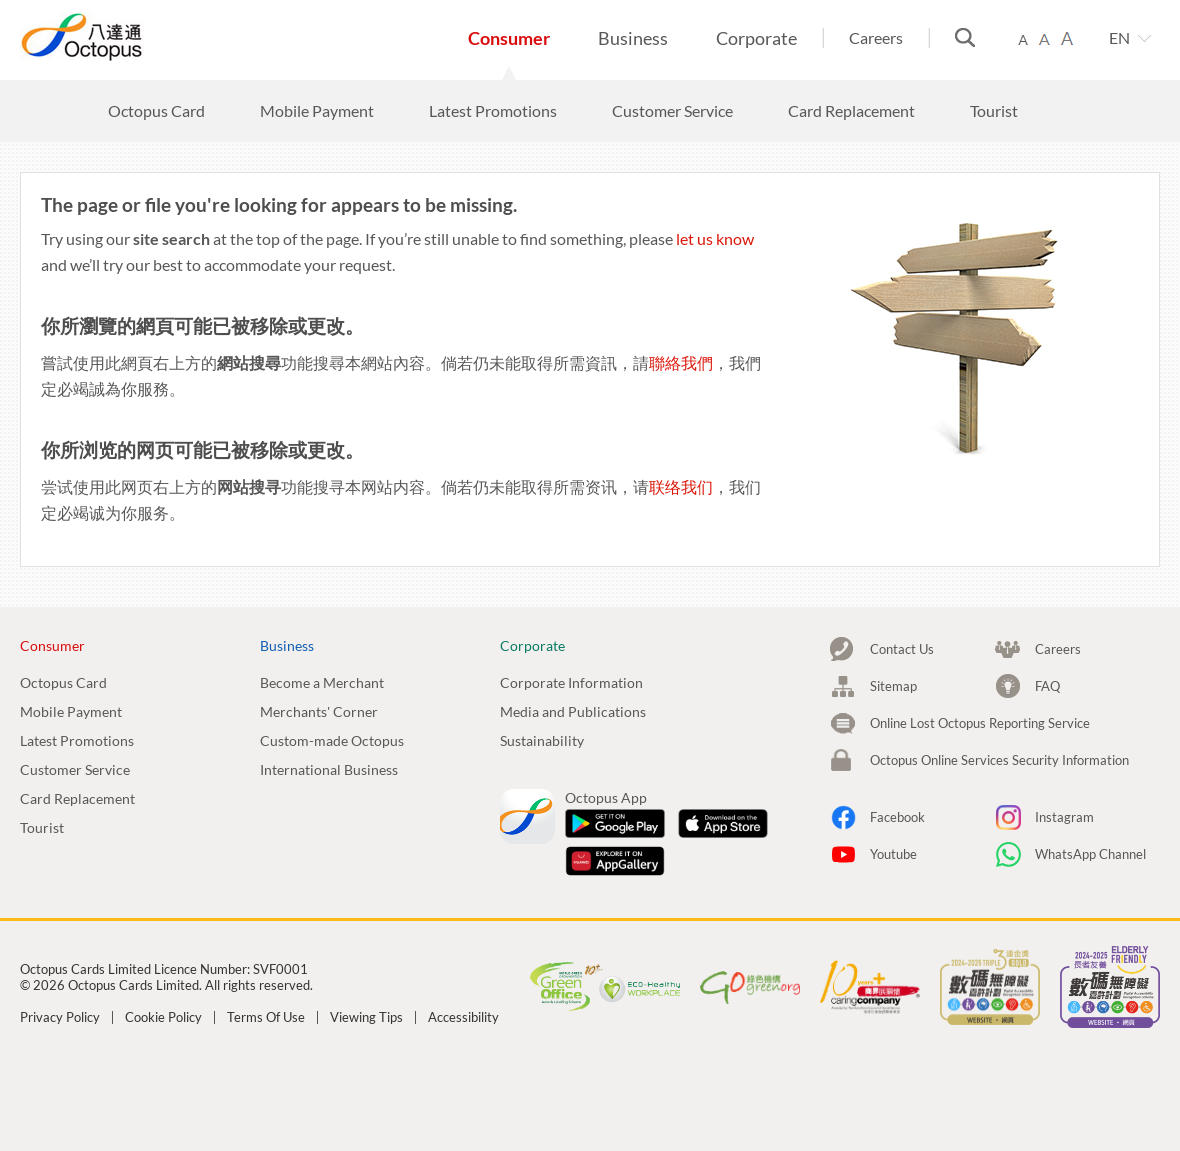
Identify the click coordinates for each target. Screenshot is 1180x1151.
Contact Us (902, 649)
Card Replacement (77, 798)
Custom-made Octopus (332, 740)
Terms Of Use (266, 1017)
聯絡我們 (681, 362)
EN (1119, 37)
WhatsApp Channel (1090, 854)
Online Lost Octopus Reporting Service (980, 723)
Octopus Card (63, 682)
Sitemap (893, 686)
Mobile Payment (71, 711)
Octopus (155, 36)
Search (965, 37)
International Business (329, 769)
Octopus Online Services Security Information (999, 760)
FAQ (1047, 686)
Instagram (1064, 817)
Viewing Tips (366, 1017)
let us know (715, 238)
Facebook (897, 817)
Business (633, 38)
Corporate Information (571, 682)
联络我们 (681, 486)
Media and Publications (573, 711)
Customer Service (75, 769)
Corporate (756, 38)
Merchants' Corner (319, 711)
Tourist (42, 827)
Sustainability (542, 740)
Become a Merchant (322, 682)
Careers (876, 37)
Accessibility (463, 1017)
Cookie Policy (163, 1017)
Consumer (509, 38)
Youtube (893, 854)
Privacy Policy (60, 1017)
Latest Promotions (77, 740)
